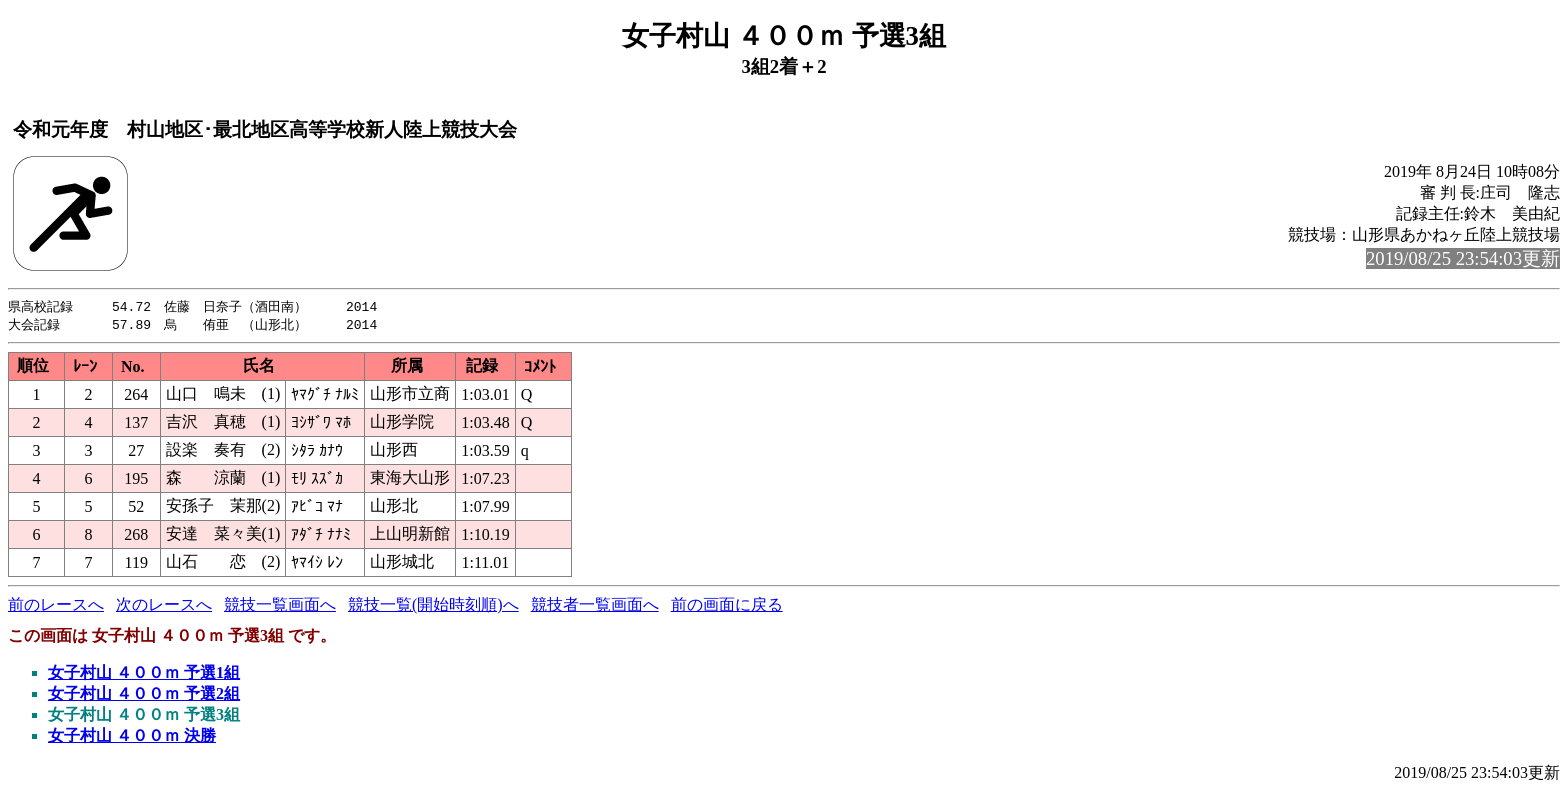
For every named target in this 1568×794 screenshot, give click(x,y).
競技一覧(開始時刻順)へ (433, 606)
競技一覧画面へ (280, 606)
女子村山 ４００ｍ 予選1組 (144, 674)
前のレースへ (56, 606)
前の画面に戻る (727, 606)
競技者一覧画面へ (595, 606)
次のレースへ (164, 606)
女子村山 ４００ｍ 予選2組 (144, 695)
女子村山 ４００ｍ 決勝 (132, 737)
